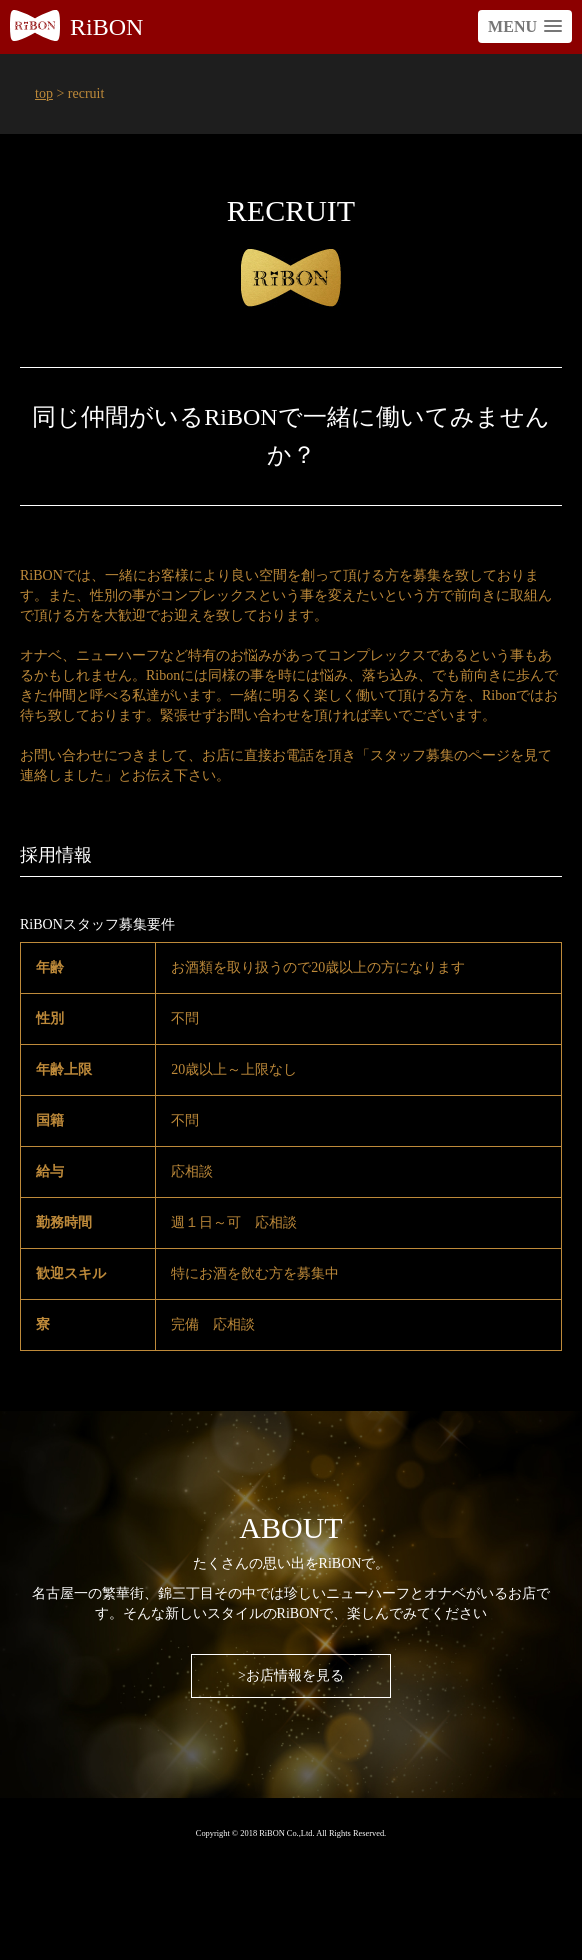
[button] (525, 26)
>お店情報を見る (291, 1675)
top (44, 93)
